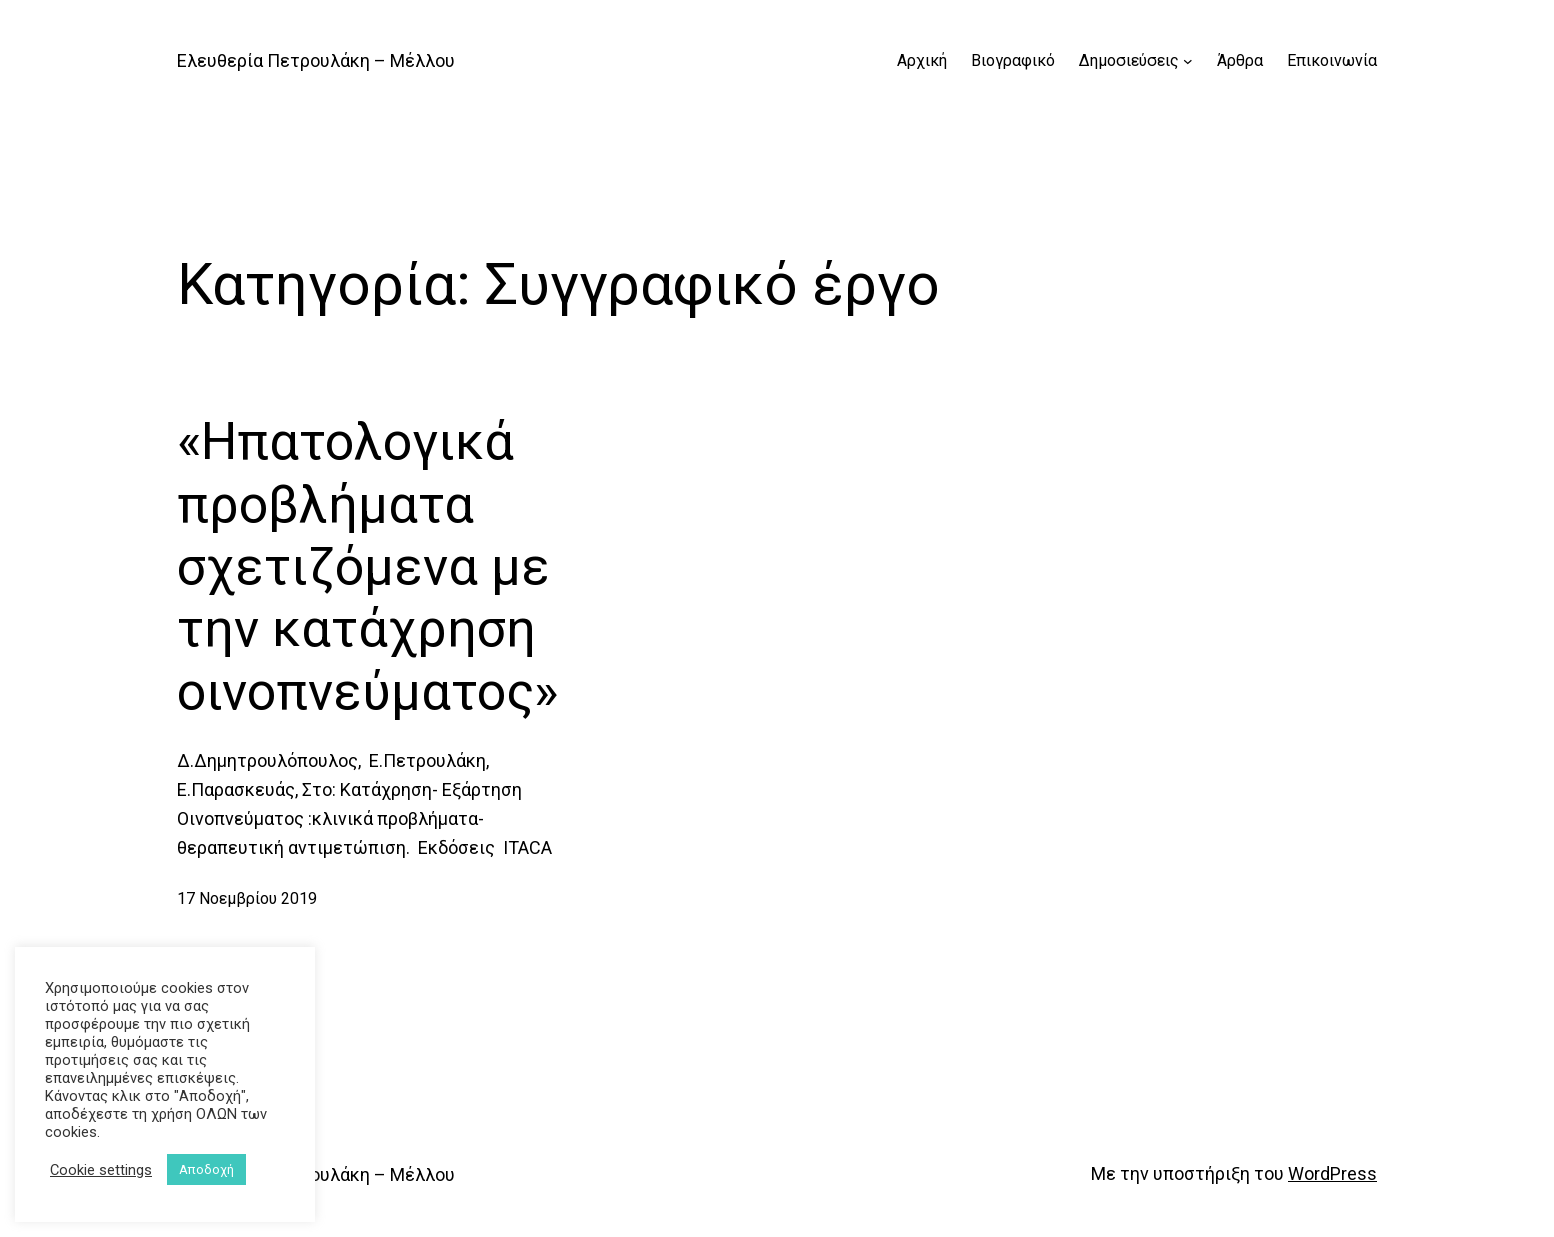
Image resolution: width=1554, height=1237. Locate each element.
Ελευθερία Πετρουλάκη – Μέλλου (316, 60)
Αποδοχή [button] (206, 1169)
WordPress (1332, 1173)
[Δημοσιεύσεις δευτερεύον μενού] (1188, 61)
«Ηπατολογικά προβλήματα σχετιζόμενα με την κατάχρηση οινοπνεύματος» (367, 566)
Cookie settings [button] (101, 1170)
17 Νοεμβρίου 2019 (247, 898)
